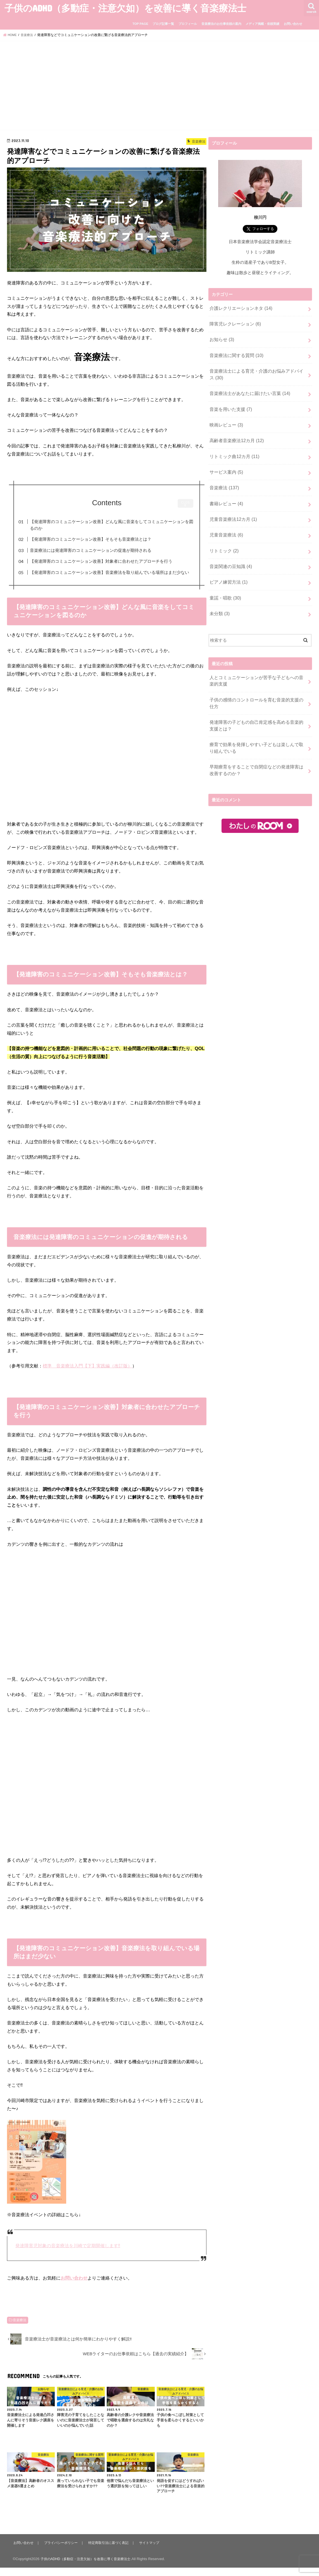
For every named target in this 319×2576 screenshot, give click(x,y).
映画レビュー (225, 417)
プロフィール (187, 23)
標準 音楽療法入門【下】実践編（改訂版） (87, 1374)
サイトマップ (154, 2551)
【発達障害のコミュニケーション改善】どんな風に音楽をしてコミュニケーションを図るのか (113, 525)
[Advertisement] (159, 86)
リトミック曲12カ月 (233, 447)
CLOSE (185, 504)
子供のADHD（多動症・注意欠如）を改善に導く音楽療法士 (125, 8)
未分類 (219, 594)
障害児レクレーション (234, 322)
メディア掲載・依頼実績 (262, 23)
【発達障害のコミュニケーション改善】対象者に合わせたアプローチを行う (111, 561)
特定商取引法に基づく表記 (112, 2551)
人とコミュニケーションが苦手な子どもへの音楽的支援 (258, 660)
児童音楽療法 (225, 520)
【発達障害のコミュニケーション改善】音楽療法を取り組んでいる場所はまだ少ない (113, 575)
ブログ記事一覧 (163, 23)
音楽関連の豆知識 (229, 550)
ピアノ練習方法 (227, 565)
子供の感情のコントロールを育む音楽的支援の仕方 (258, 678)
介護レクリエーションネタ (239, 308)
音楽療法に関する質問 (235, 352)
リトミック (223, 535)
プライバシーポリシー (62, 2551)
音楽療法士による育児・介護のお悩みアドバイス (256, 370)
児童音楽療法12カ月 (232, 506)
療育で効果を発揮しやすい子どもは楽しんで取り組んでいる (258, 717)
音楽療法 (19, 2329)
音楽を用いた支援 (229, 402)
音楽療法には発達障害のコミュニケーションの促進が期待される (100, 550)
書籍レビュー (225, 491)
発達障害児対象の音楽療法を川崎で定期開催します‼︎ (67, 2254)
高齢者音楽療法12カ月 (235, 432)
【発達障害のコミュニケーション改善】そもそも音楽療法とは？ (100, 539)
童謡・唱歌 (224, 579)
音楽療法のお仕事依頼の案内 (221, 23)
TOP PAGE (140, 23)
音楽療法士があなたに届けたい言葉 (247, 387)
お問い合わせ (293, 23)
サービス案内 (225, 461)
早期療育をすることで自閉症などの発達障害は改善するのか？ (258, 738)
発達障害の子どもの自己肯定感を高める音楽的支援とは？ (258, 696)
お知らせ (221, 337)
